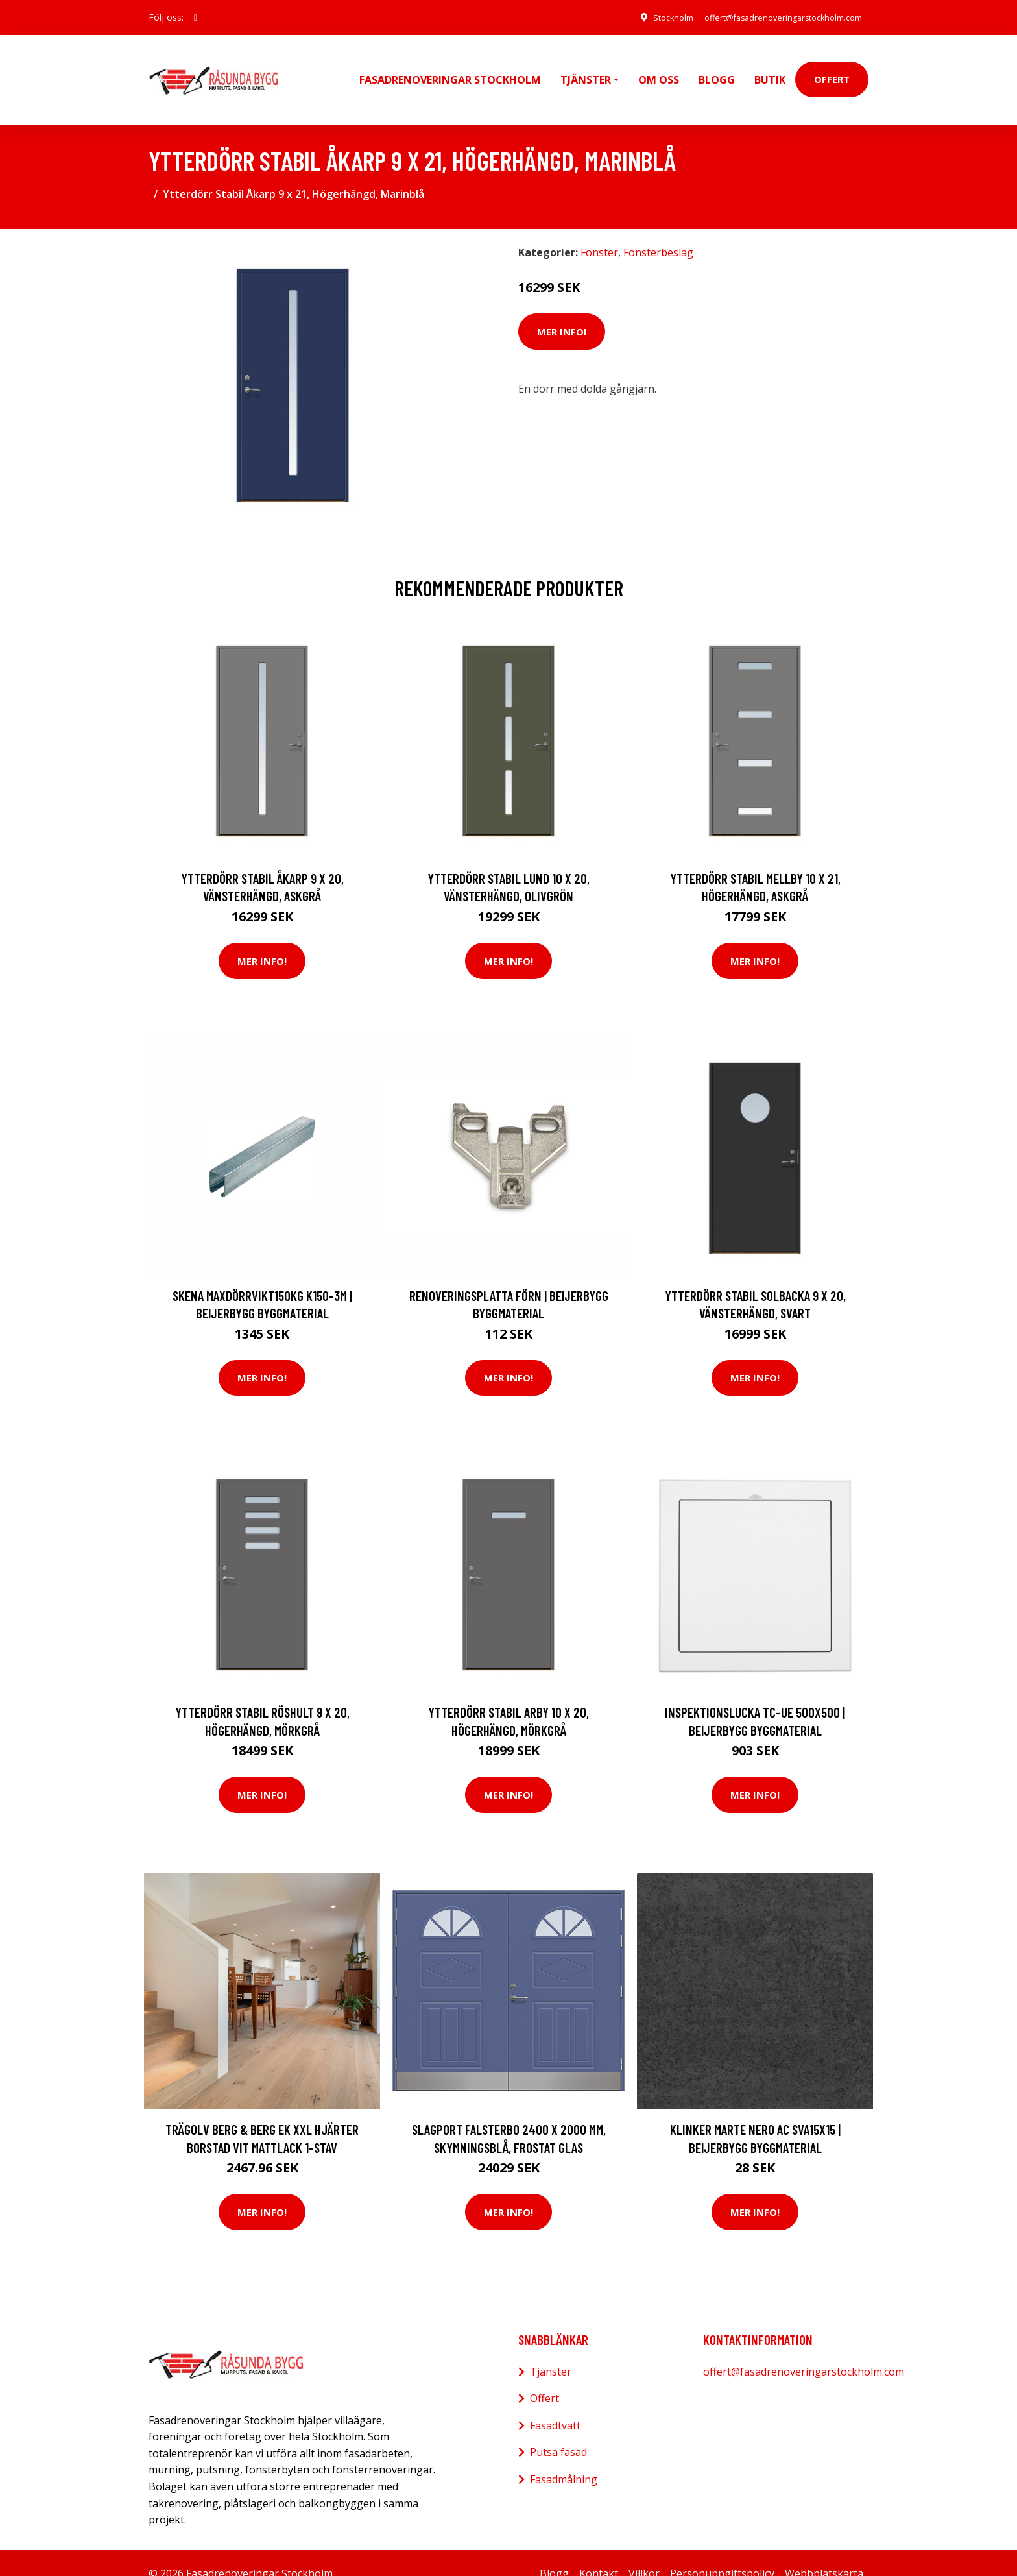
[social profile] (195, 17)
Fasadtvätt (555, 2404)
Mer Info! (561, 310)
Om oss (658, 69)
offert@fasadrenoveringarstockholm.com (771, 17)
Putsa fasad (558, 2431)
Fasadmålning (563, 2458)
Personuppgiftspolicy (722, 2552)
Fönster (599, 232)
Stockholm (647, 17)
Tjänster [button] (585, 69)
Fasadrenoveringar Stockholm (450, 69)
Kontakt (598, 2552)
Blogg (717, 69)
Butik (769, 69)
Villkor (644, 2552)
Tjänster (550, 2350)
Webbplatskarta (824, 2552)
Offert (832, 68)
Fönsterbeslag (658, 232)
